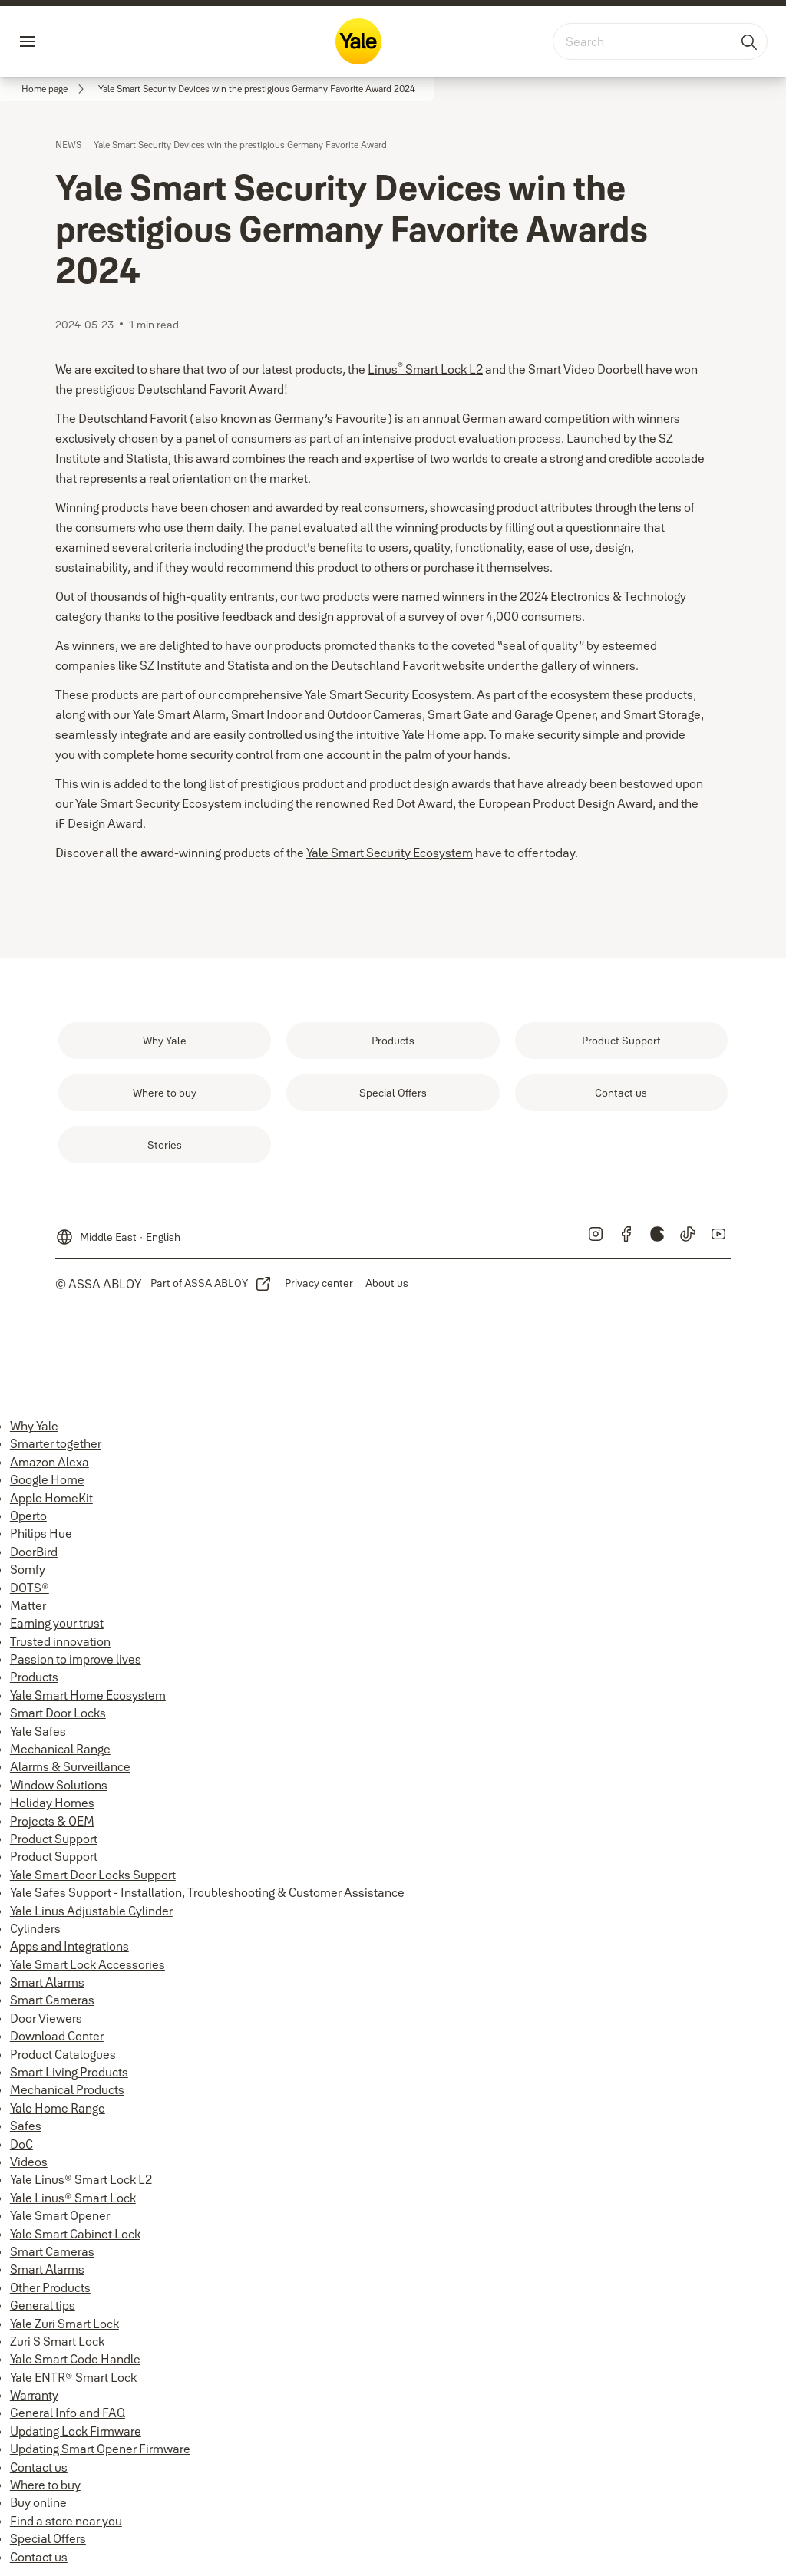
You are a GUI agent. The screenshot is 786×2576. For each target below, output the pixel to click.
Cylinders (35, 1928)
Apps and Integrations (69, 1946)
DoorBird (34, 1551)
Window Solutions (58, 1785)
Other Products (50, 2287)
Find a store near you (66, 2520)
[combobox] (660, 41)
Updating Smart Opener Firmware (100, 2448)
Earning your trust (57, 1623)
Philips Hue (41, 1533)
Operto (28, 1515)
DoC (21, 2144)
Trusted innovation (60, 1641)
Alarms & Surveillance (70, 1766)
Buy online (38, 2502)
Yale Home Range (57, 2108)
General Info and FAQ (67, 2412)
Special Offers (48, 2538)
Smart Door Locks (58, 1712)
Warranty (34, 2395)
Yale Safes (38, 1731)
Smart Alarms (47, 1982)
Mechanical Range (60, 1748)
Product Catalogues (63, 2054)
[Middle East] (117, 1230)
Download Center (57, 2035)
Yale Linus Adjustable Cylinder (91, 1910)
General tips (42, 2305)
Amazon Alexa (49, 1461)
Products (34, 1676)
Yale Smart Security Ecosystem (389, 852)
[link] (55, 89)
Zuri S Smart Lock (57, 2341)
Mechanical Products (67, 2089)
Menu (54, 41)
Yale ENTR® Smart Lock (73, 2377)
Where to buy (45, 2484)
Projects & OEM (52, 1821)
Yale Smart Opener (60, 2215)
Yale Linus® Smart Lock (73, 2197)
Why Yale (34, 1425)
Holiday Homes (52, 1802)
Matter (28, 1605)
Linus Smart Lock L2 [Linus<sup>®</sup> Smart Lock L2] (425, 369)
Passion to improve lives (75, 1659)
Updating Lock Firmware (75, 2431)
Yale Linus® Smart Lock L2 (81, 2179)
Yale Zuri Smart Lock (64, 2323)
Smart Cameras (52, 1999)
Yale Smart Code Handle (75, 2359)
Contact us (39, 2467)
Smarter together (55, 1443)
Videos (29, 2161)
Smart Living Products (69, 2072)
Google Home (47, 1479)
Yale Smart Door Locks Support (93, 1874)
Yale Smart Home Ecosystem (88, 1695)
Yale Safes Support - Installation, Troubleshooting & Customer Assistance (207, 1892)
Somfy (27, 1569)
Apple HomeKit (51, 1498)
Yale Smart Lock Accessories (87, 1964)
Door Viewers (46, 2018)
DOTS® (29, 1587)
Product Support (53, 1838)
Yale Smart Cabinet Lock (75, 2233)
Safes (25, 2125)
